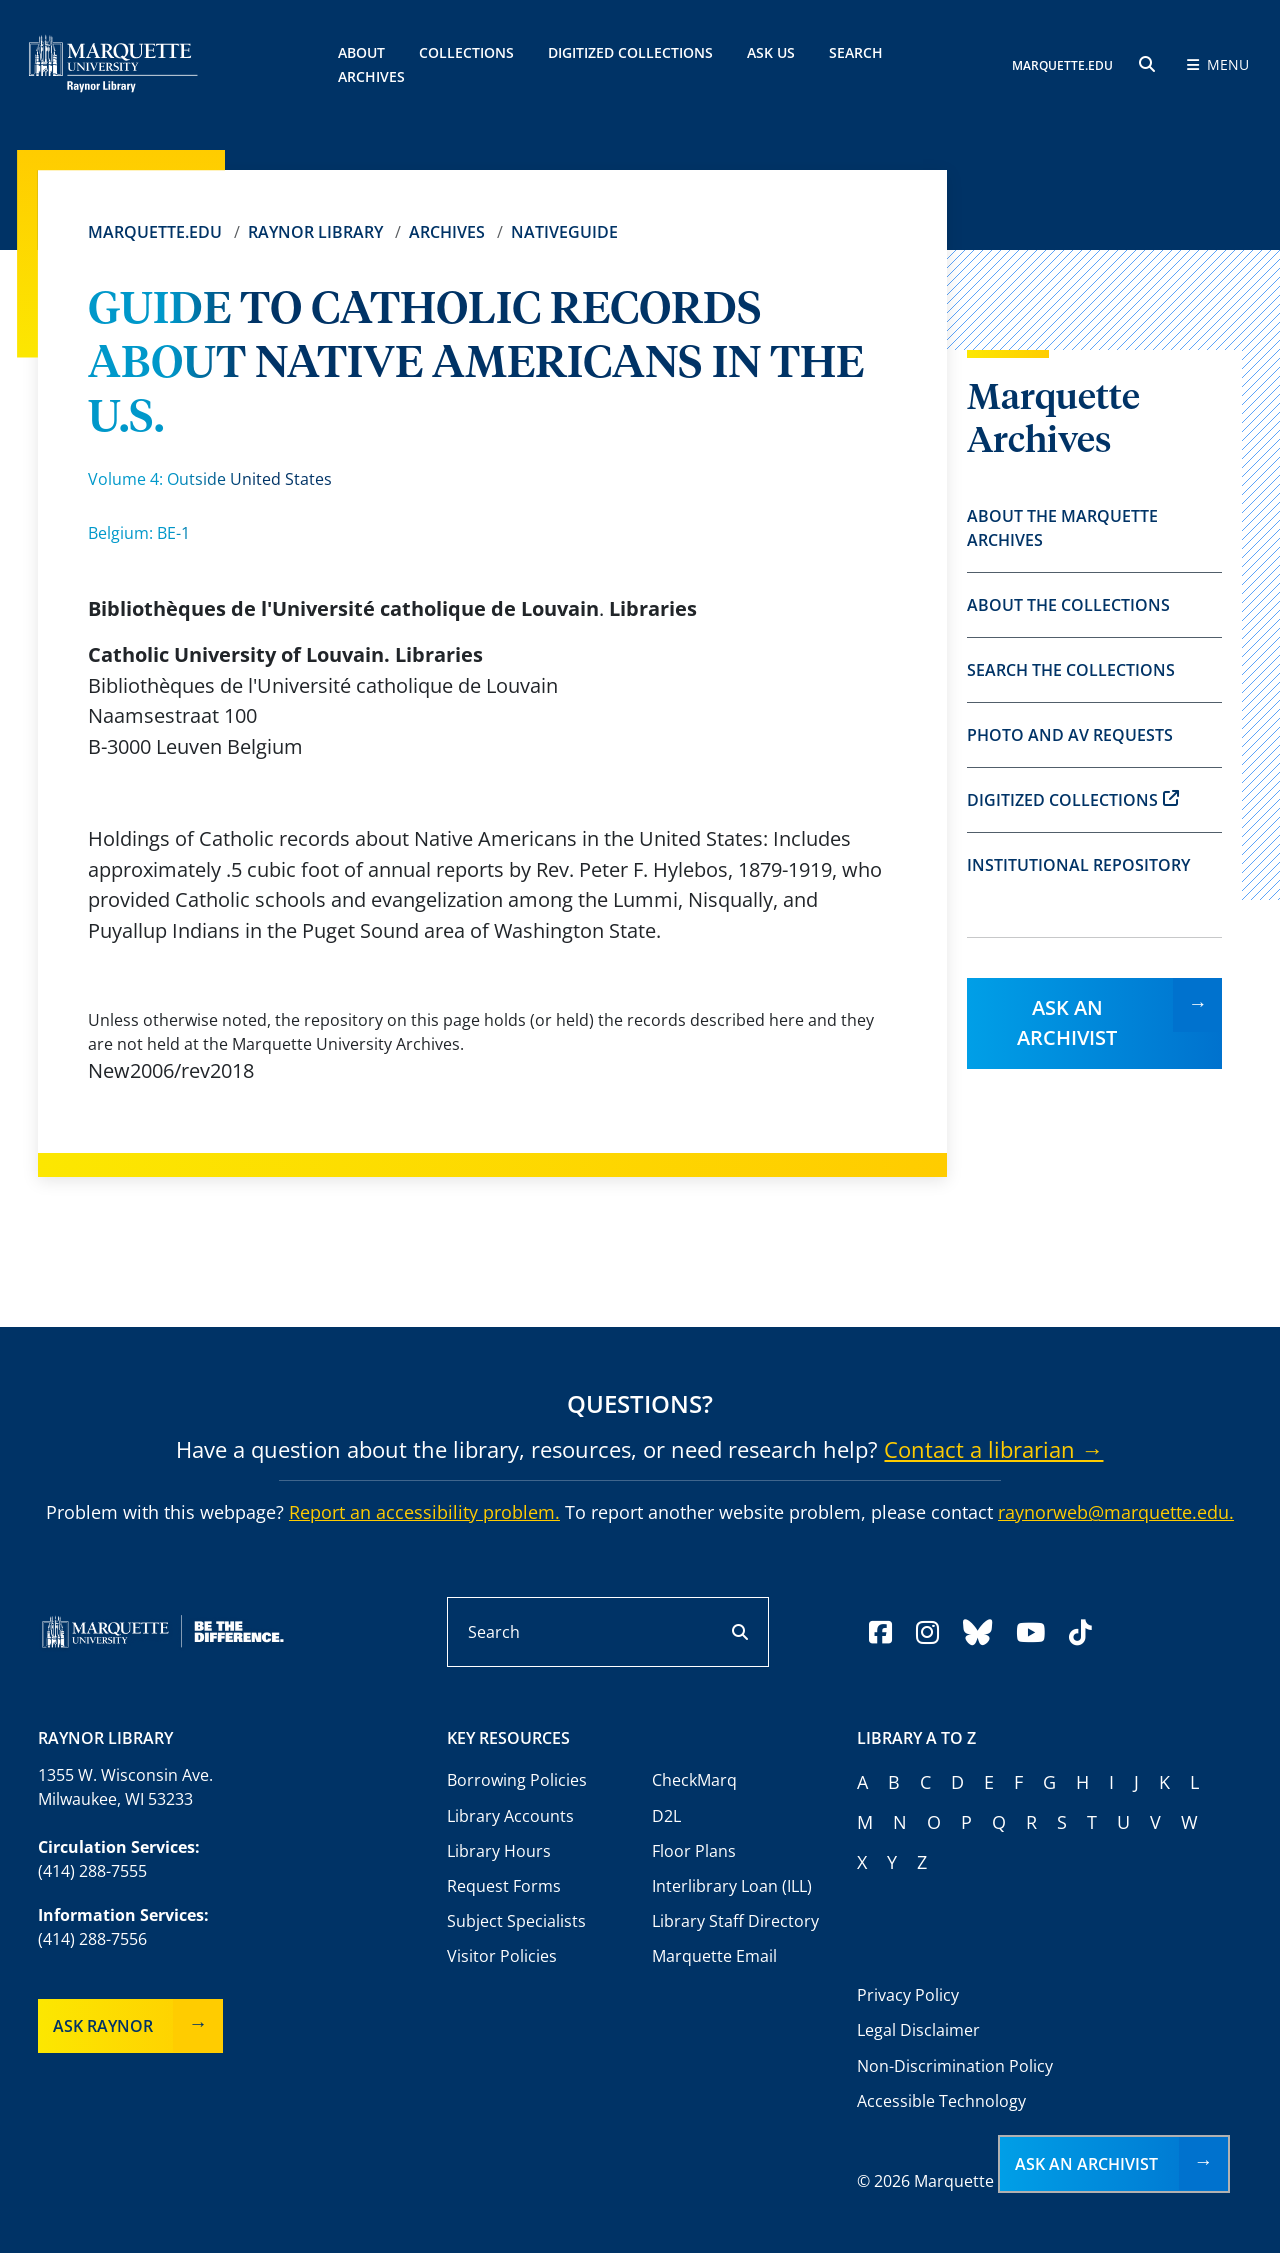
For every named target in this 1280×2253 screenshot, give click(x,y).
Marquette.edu (155, 232)
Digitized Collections (630, 52)
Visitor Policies (502, 1956)
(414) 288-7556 (92, 1939)
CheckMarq (694, 1780)
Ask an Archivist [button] (1086, 2164)
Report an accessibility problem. (424, 1512)
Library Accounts (510, 1816)
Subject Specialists (516, 1921)
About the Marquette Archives (1062, 528)
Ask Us (771, 52)
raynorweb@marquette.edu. (1116, 1512)
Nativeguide (564, 232)
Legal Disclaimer (918, 2030)
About (361, 52)
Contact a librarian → (993, 1449)
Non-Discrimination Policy (955, 2066)
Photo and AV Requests (1070, 735)
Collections (466, 52)
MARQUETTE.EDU (1062, 65)
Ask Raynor (103, 2026)
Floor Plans (694, 1851)
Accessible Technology (941, 2101)
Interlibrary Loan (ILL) (732, 1886)
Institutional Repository (1078, 865)
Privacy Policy (908, 1995)
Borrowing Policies (517, 1780)
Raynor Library (315, 232)
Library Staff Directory (735, 1921)
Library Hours (499, 1851)
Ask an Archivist (1067, 1022)
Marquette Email (714, 1956)
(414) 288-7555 (92, 1871)
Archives (447, 232)
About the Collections (1068, 605)
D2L (666, 1816)
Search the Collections (1071, 670)
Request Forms (504, 1886)
